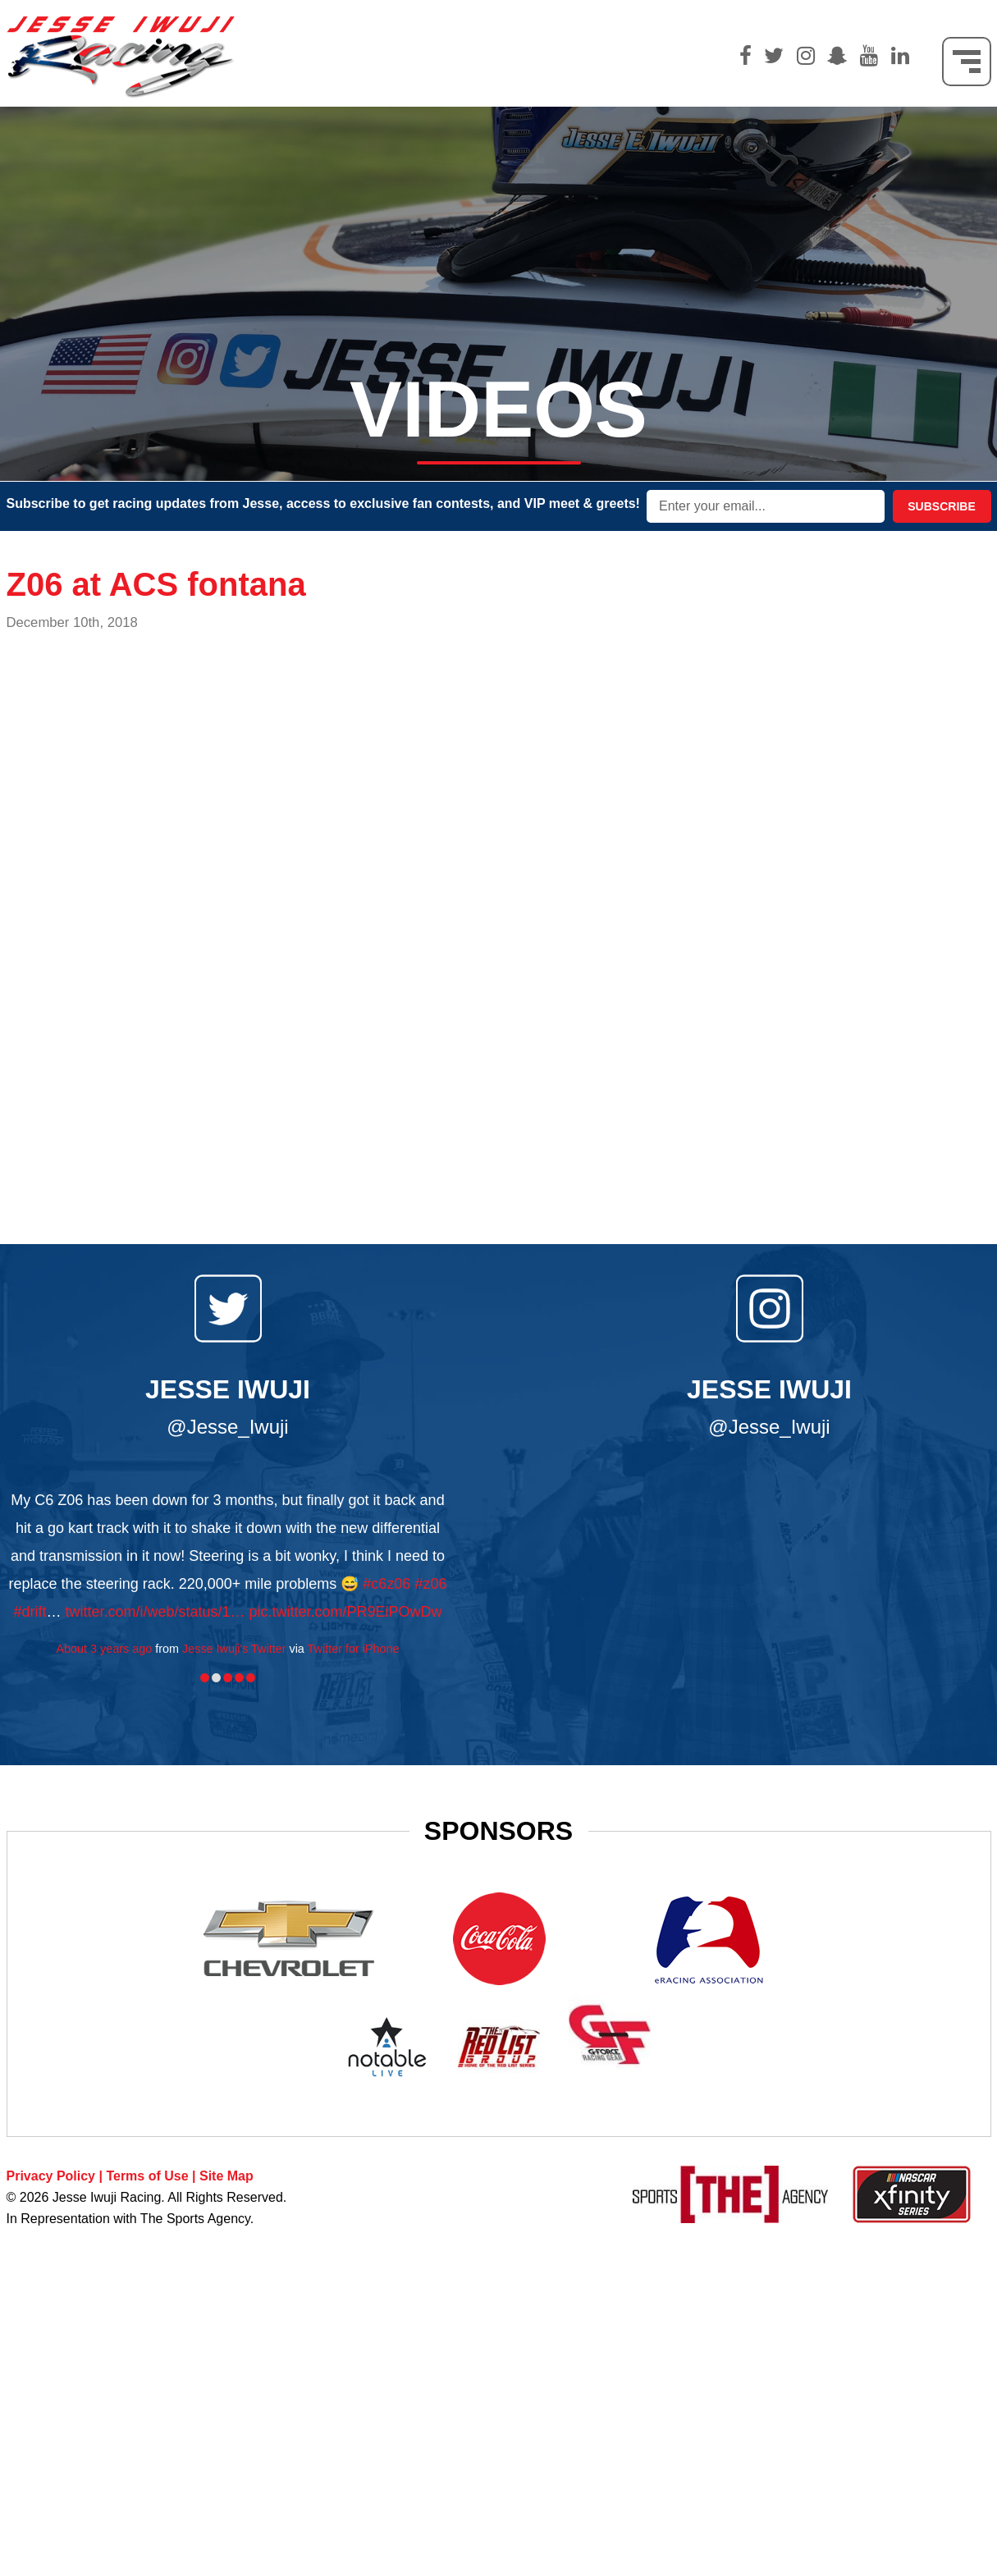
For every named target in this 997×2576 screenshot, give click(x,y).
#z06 (430, 1584)
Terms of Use (147, 2176)
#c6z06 (386, 1584)
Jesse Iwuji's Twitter (234, 1648)
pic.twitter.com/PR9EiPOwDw (345, 1612)
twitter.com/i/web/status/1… (155, 1612)
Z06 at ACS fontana (156, 584)
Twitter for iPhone (354, 1648)
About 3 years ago (104, 1648)
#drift (29, 1612)
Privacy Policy (51, 2176)
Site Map (226, 2176)
